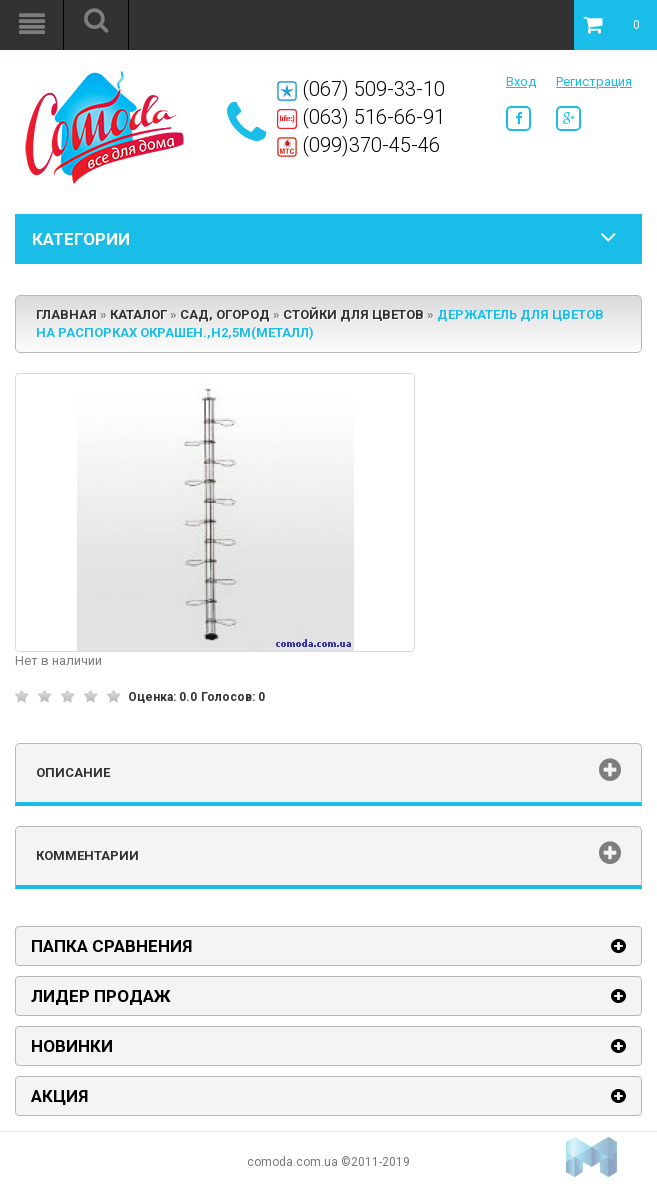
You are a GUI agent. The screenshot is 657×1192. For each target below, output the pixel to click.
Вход (521, 81)
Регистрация (594, 81)
